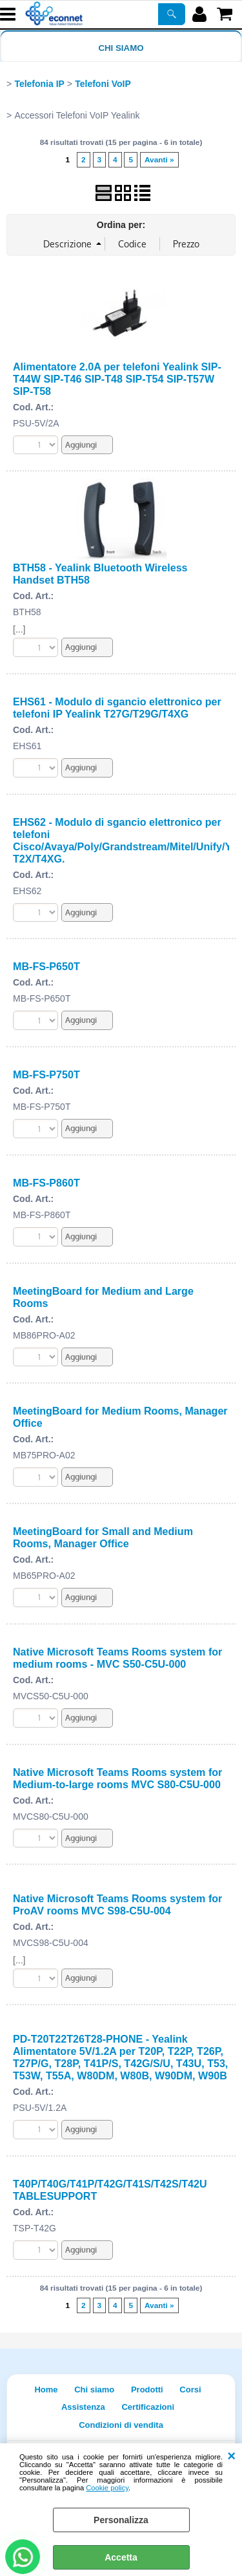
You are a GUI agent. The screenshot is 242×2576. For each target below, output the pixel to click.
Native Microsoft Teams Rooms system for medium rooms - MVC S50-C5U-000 (117, 1658)
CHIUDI (231, 2456)
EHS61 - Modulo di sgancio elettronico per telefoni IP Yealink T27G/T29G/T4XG (117, 708)
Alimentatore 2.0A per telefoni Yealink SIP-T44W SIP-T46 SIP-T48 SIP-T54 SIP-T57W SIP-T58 (117, 379)
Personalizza (121, 2520)
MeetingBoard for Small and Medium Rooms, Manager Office (103, 1537)
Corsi (190, 2389)
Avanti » (159, 159)
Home (45, 2389)
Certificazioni (147, 2407)
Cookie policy (107, 2488)
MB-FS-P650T (46, 966)
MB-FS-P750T (46, 1074)
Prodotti (147, 2389)
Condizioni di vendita (121, 2425)
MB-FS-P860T (46, 1182)
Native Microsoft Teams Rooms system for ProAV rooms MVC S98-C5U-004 (117, 1904)
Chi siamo (120, 48)
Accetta (121, 2557)
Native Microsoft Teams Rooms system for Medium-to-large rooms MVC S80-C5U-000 (117, 1778)
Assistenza (83, 2407)
